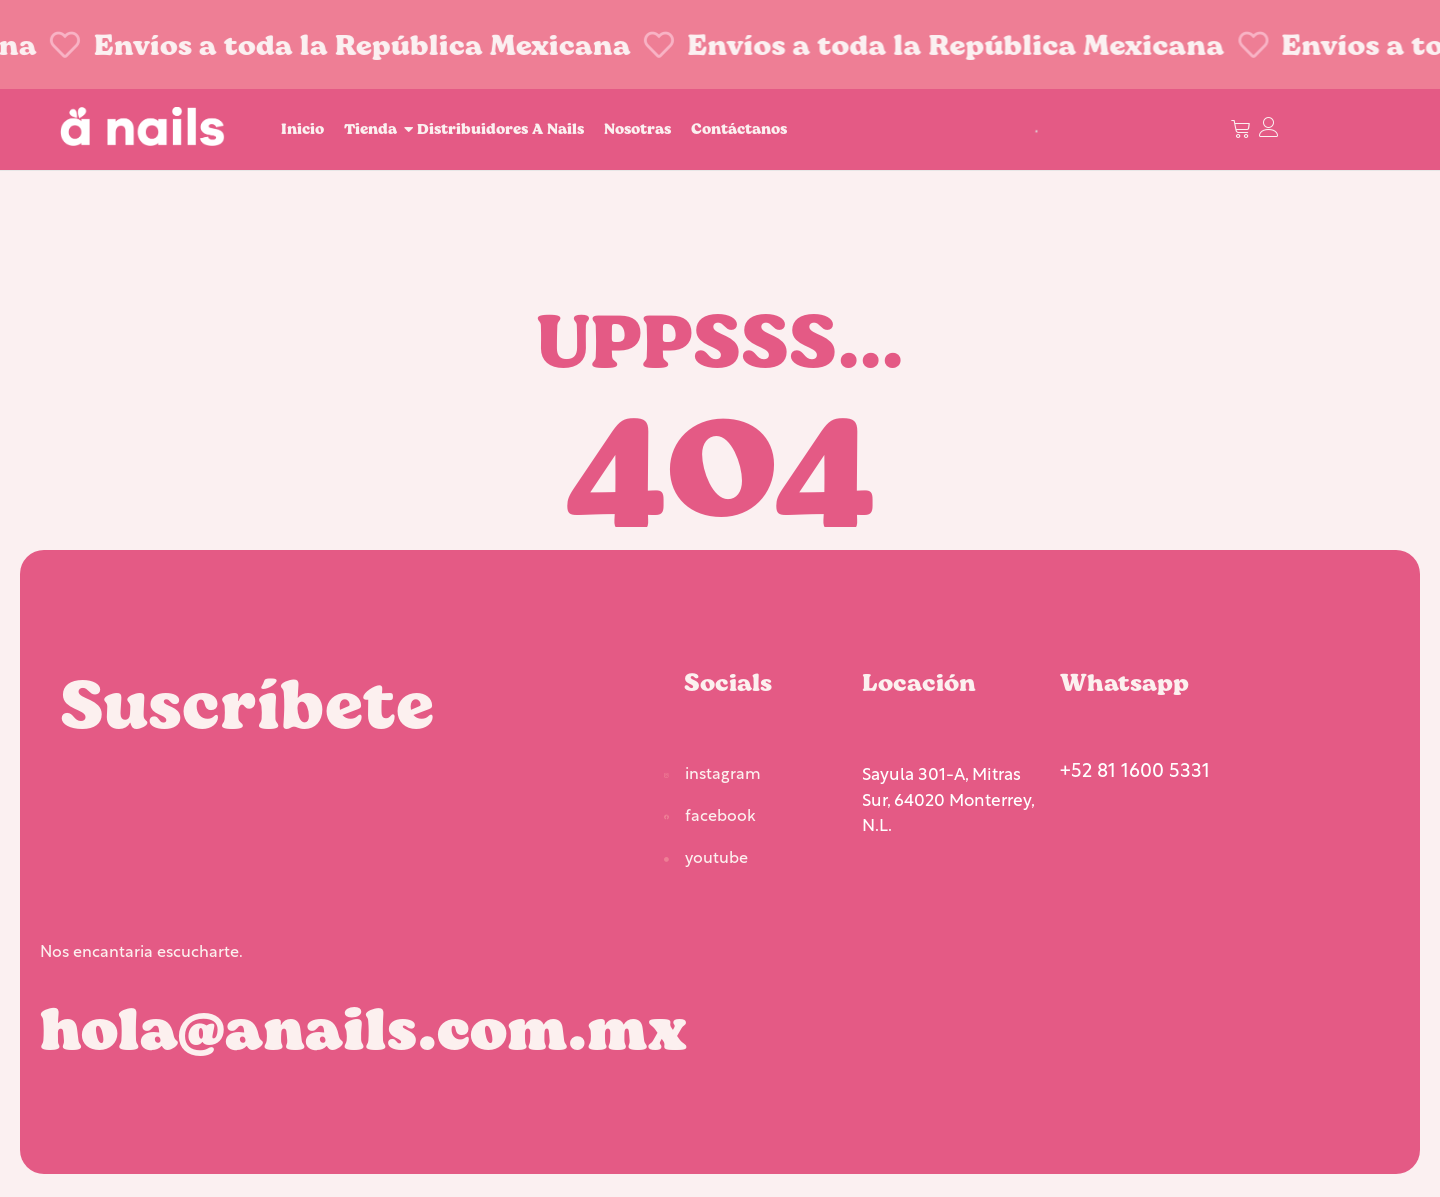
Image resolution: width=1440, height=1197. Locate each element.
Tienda (373, 128)
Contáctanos (739, 128)
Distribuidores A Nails (500, 128)
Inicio (302, 128)
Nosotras (637, 128)
